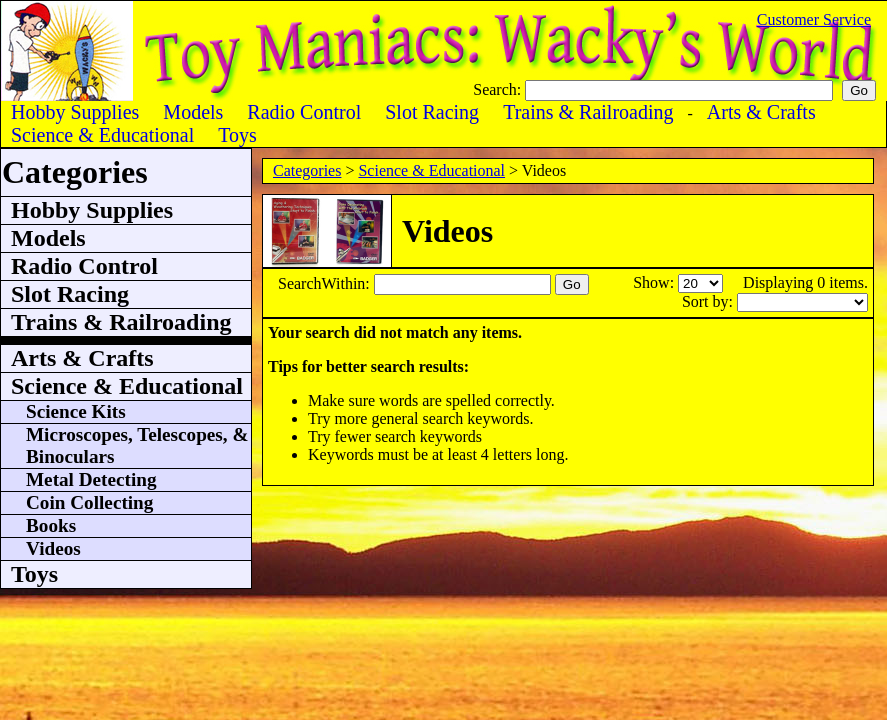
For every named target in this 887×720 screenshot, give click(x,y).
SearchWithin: (326, 283)
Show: (655, 282)
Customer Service (814, 19)
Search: (499, 89)
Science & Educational (431, 170)
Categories (307, 170)
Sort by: (709, 301)
